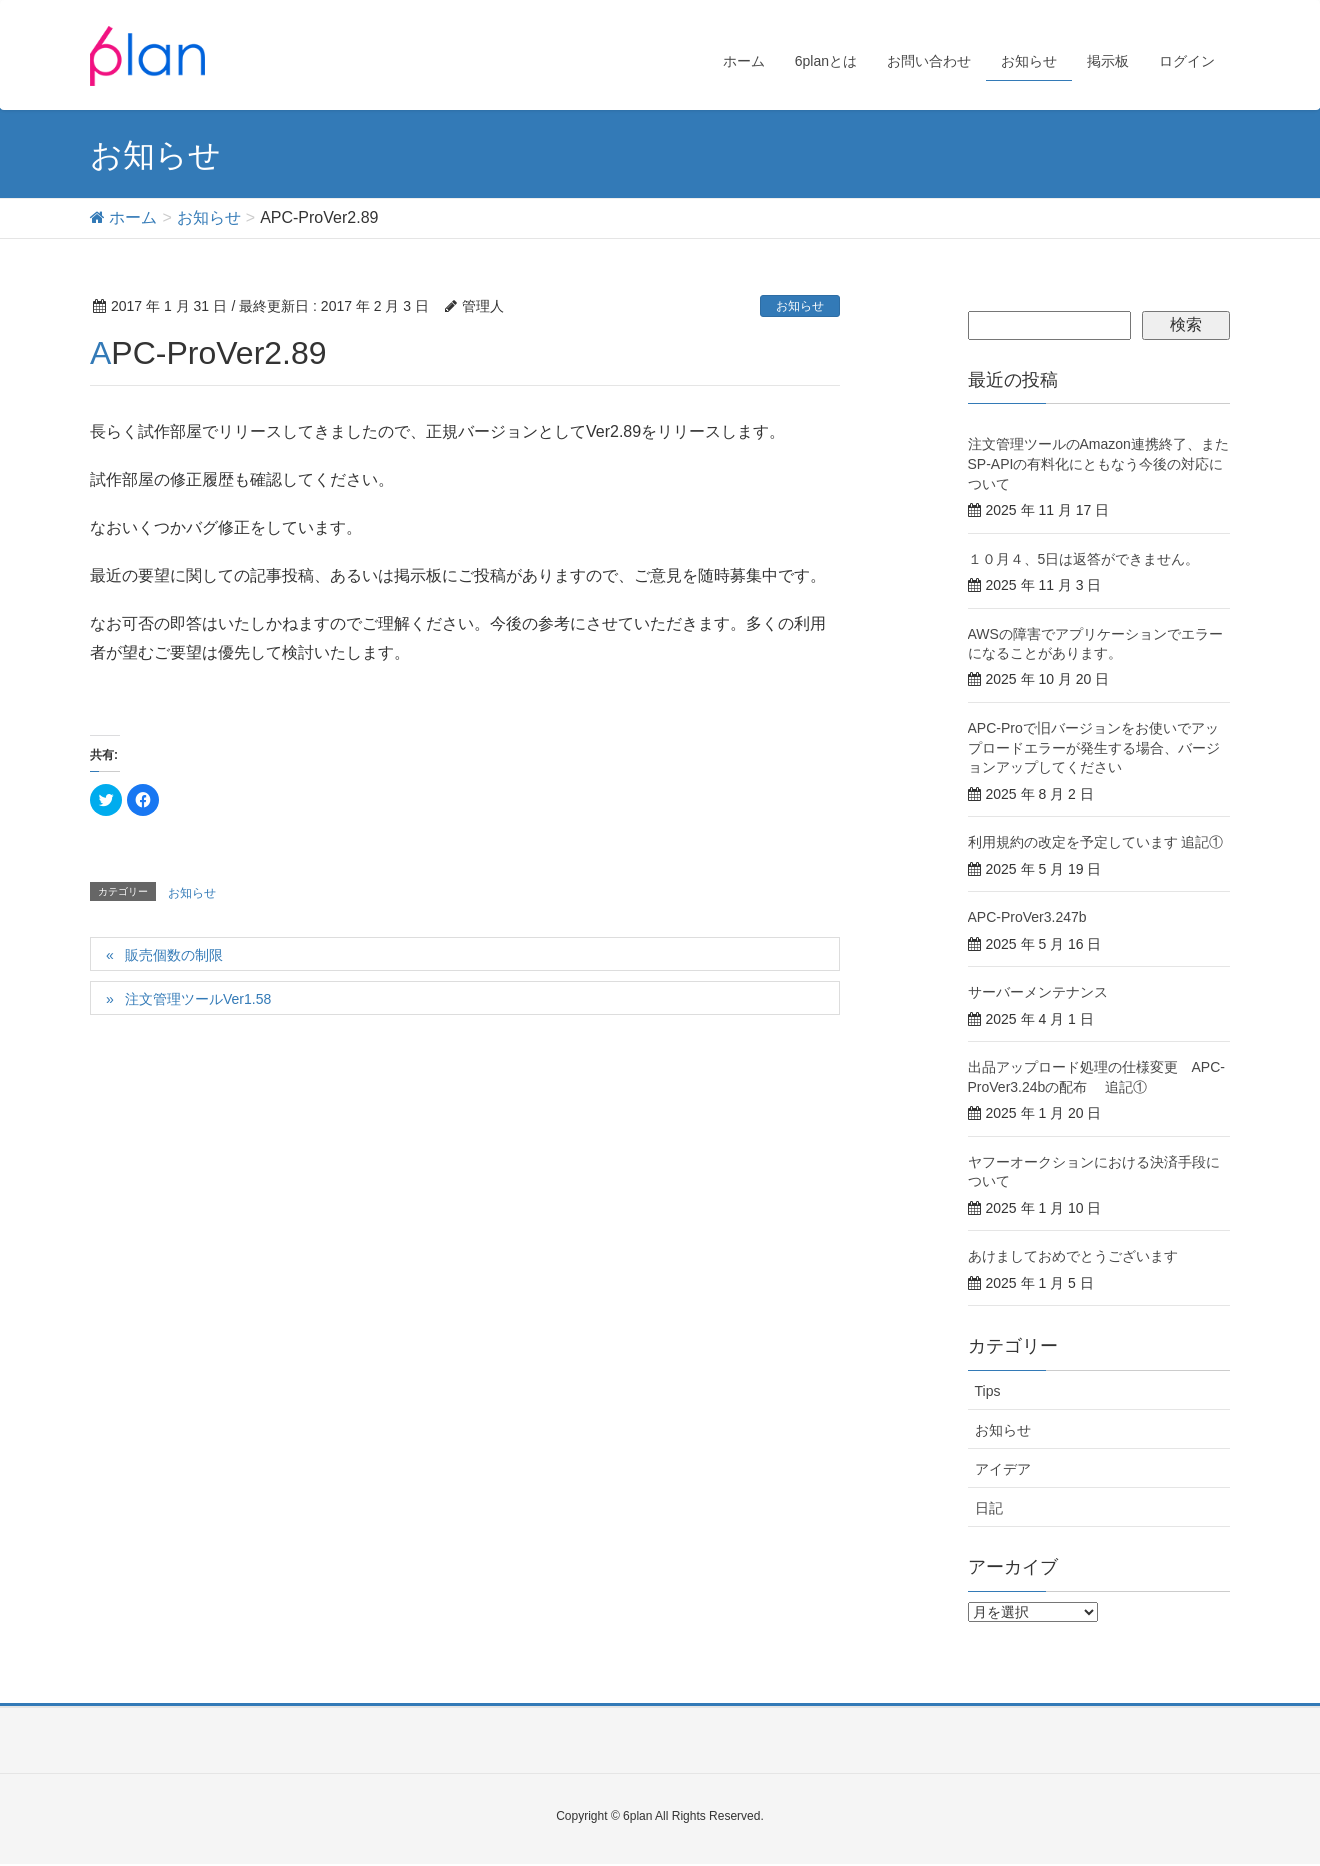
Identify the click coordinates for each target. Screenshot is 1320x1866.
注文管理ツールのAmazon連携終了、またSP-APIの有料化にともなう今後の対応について (1098, 463)
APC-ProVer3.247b (1027, 917)
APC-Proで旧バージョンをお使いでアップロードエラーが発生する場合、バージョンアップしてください (1094, 747)
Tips (988, 1391)
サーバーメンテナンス (1038, 992)
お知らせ (800, 306)
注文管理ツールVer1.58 (198, 999)
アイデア (1003, 1469)
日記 (989, 1508)
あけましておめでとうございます (1073, 1256)
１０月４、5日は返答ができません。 (1084, 559)
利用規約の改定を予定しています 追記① (1096, 842)
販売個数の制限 (174, 955)
